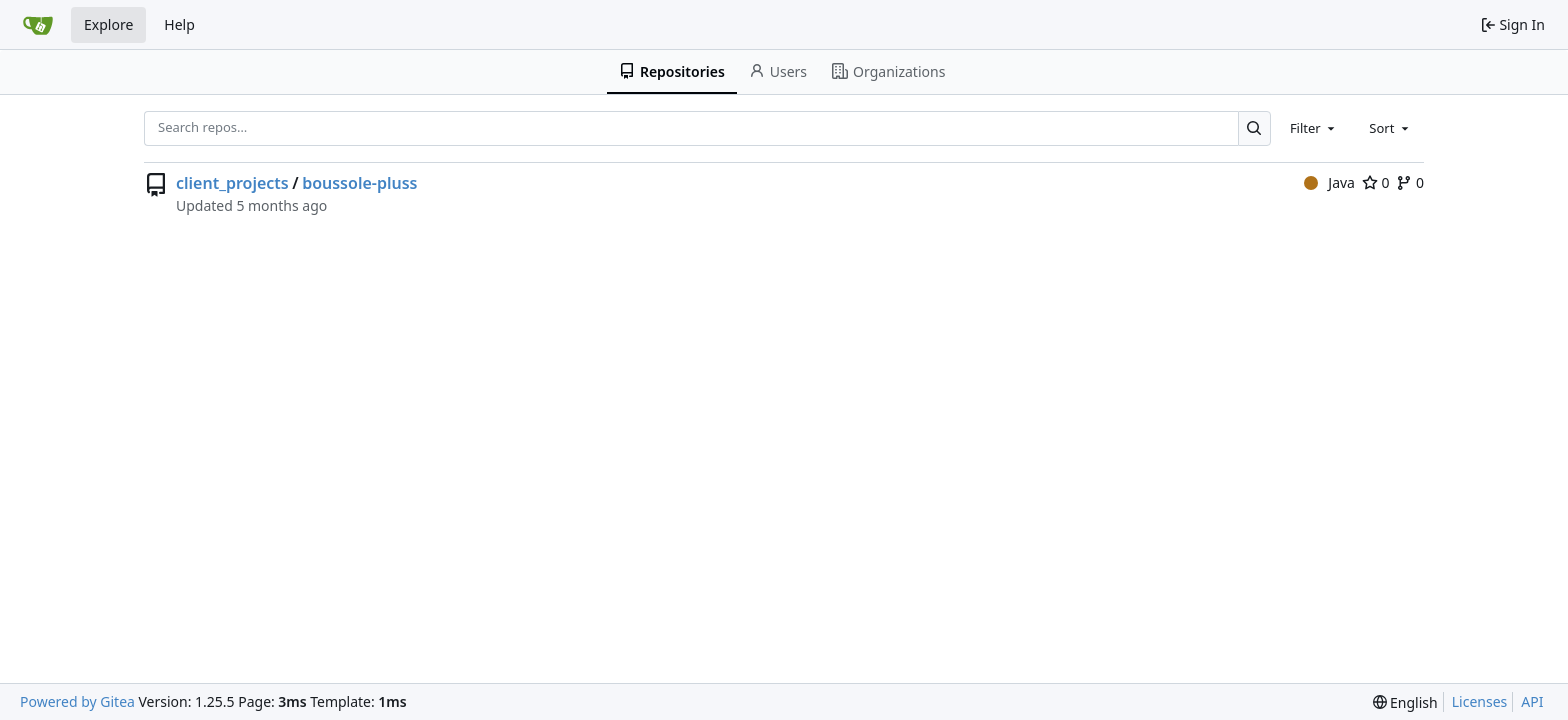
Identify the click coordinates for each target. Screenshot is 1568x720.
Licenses (1480, 701)
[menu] (1405, 702)
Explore (108, 24)
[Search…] (1254, 128)
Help (179, 24)
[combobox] (1314, 128)
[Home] (38, 25)
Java (1329, 182)
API (1532, 701)
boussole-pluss (359, 183)
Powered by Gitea (77, 701)
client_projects (232, 183)
